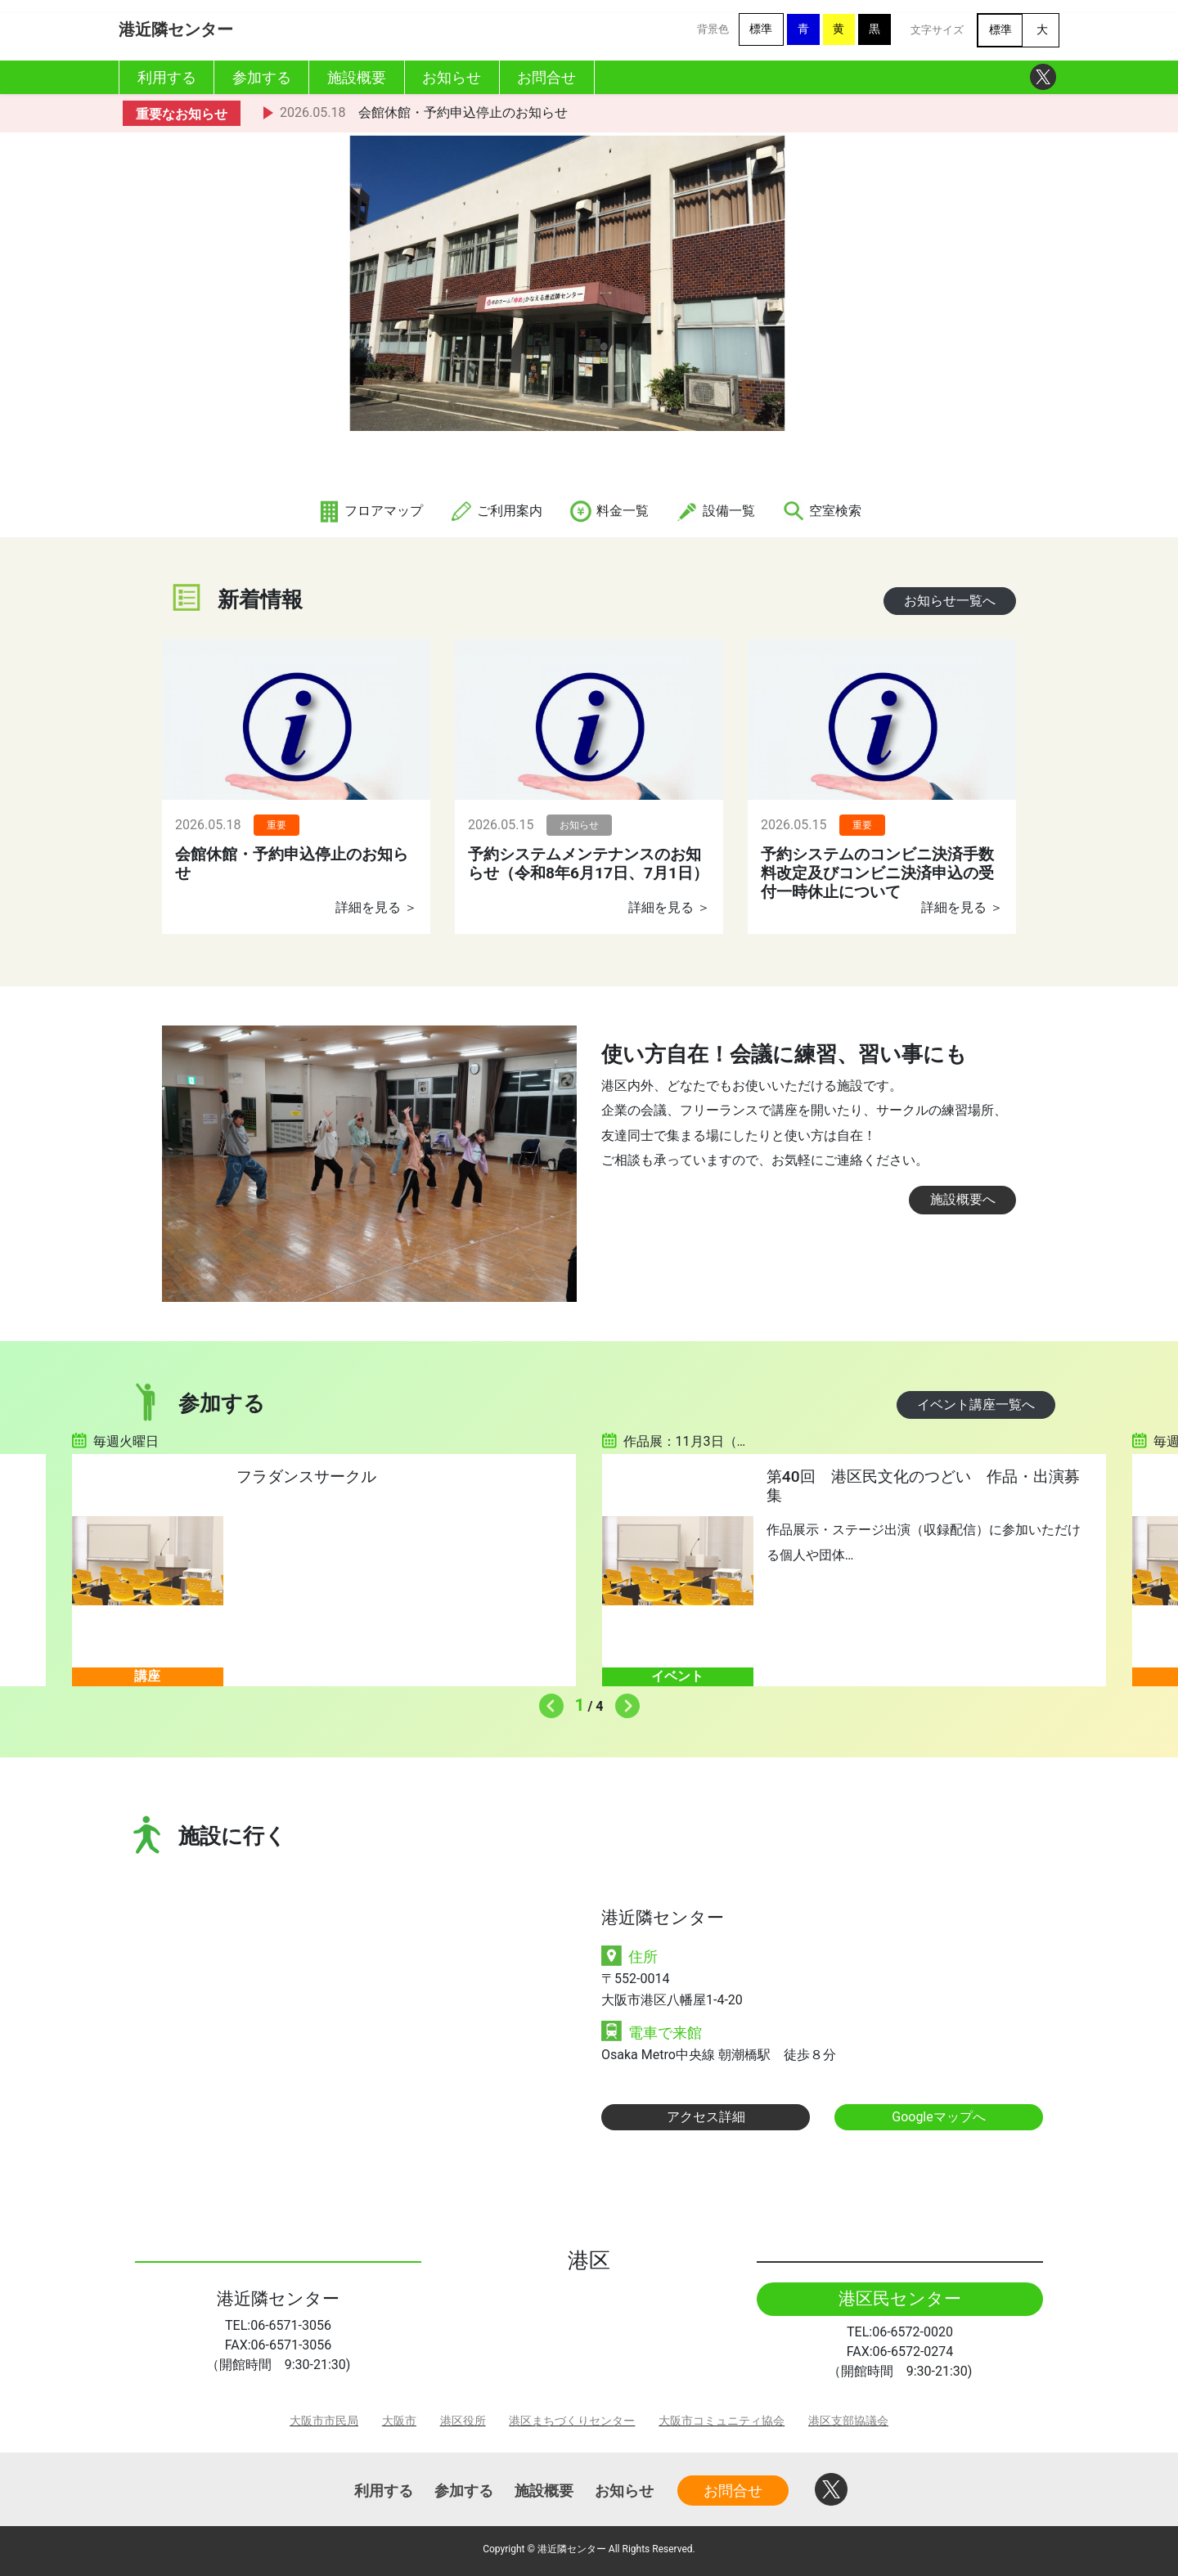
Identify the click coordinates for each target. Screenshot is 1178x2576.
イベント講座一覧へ (976, 1404)
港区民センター (900, 2299)
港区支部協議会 (848, 2421)
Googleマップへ (939, 2117)
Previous (547, 1702)
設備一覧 (715, 510)
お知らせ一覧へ (950, 600)
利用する (383, 2490)
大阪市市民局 (324, 2421)
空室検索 (821, 510)
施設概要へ (963, 1199)
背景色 (713, 29)
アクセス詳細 (706, 2117)
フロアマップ (370, 510)
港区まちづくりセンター (572, 2421)
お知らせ (624, 2490)
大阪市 (399, 2421)
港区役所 (463, 2421)
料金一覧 (609, 510)
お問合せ (733, 2490)
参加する (463, 2490)
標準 (760, 29)
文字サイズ (937, 30)
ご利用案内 (495, 510)
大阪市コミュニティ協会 (722, 2421)
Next (623, 1702)
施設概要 (544, 2490)
